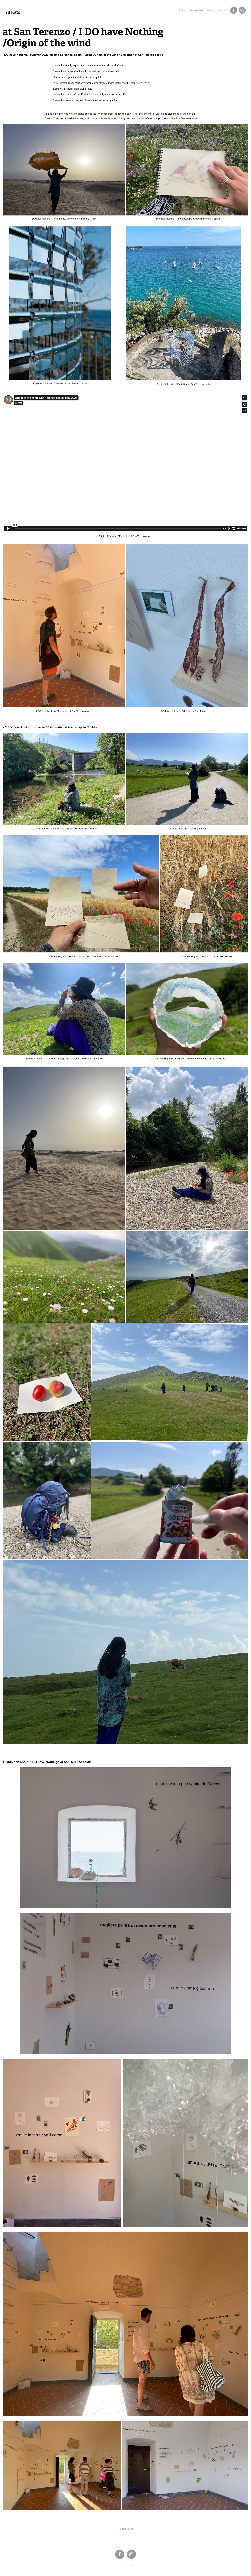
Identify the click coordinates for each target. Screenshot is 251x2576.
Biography (196, 10)
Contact (222, 10)
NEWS (210, 10)
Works (182, 10)
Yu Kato (12, 12)
